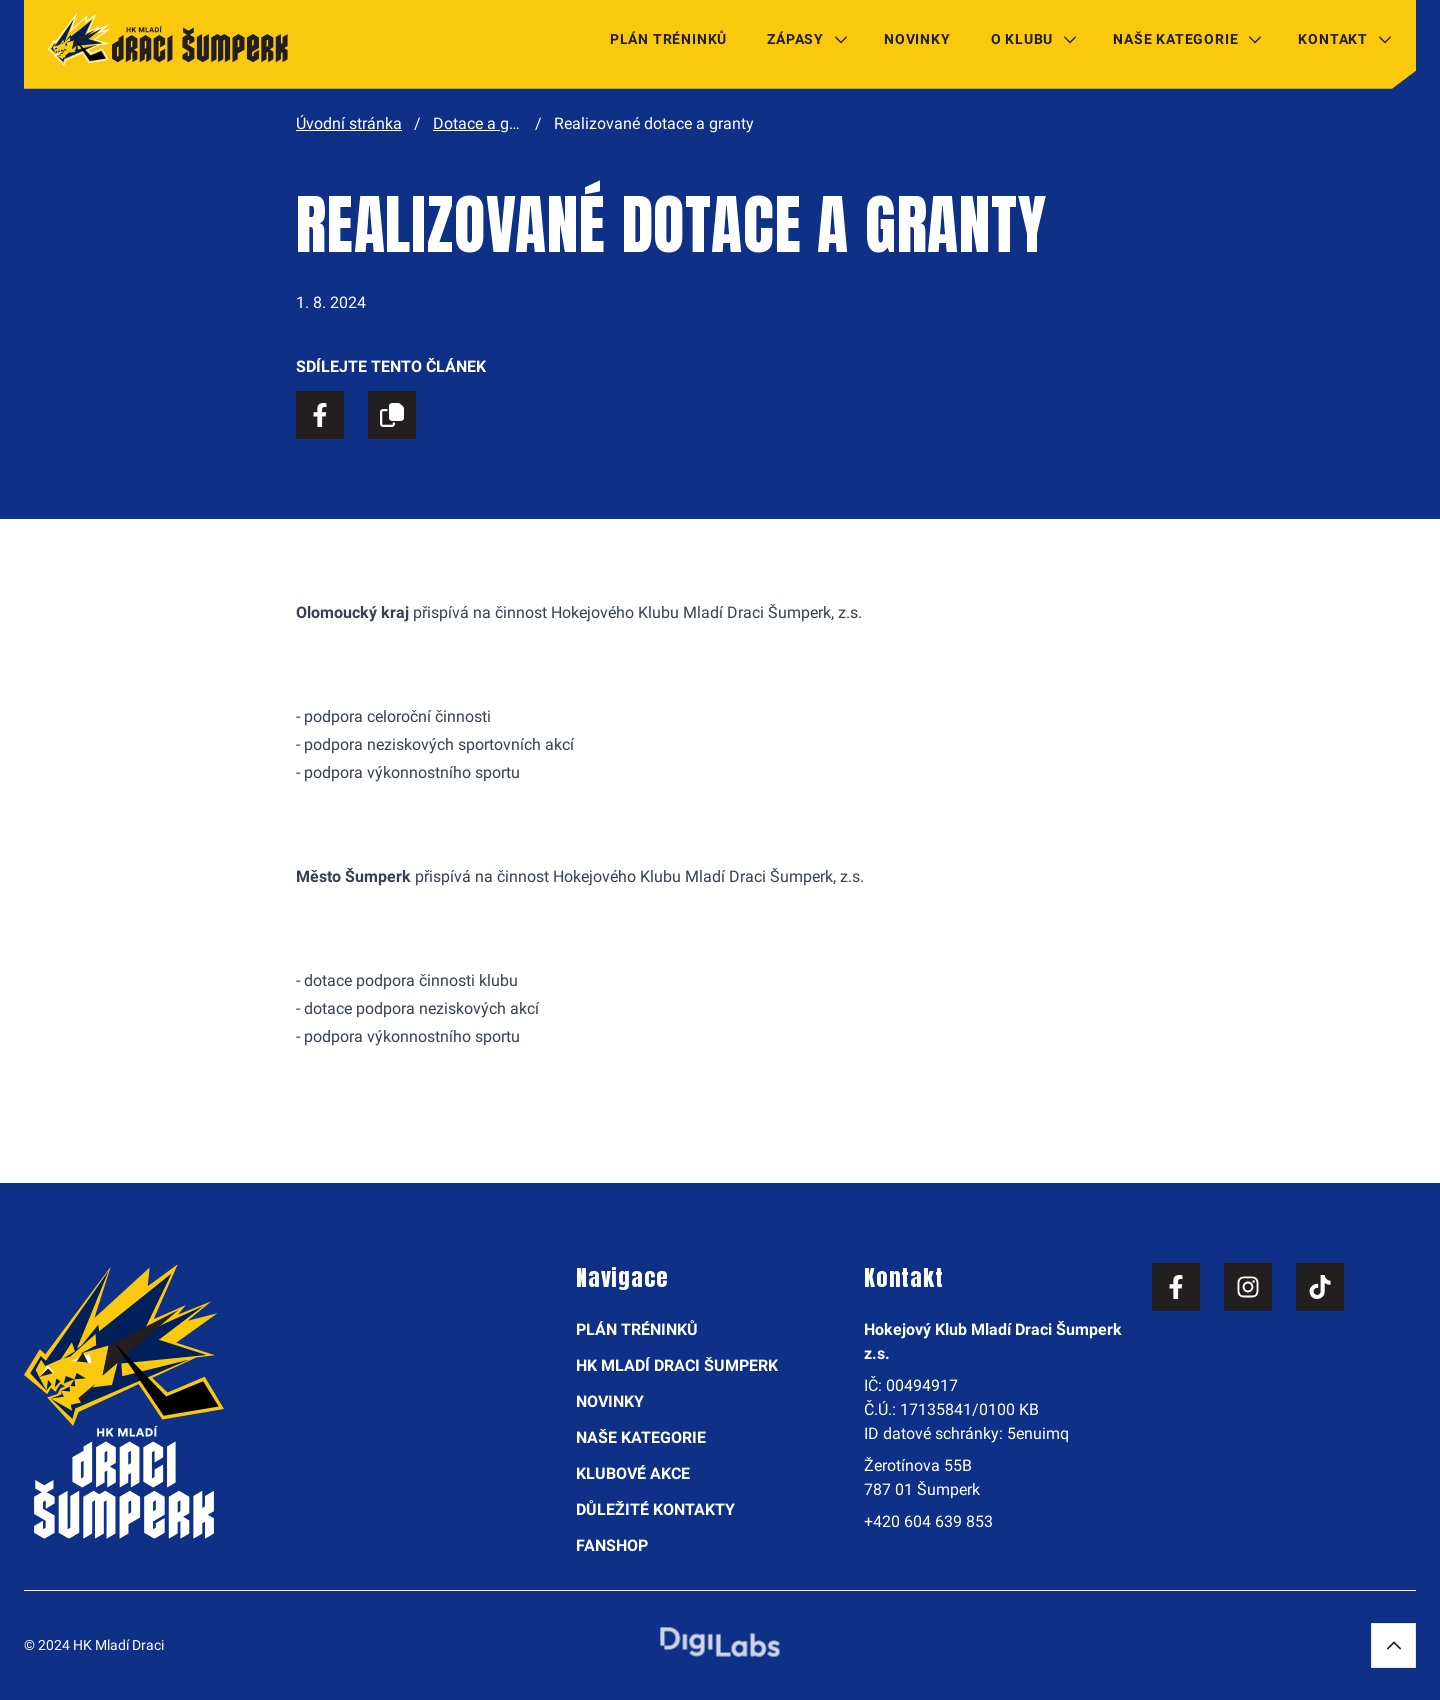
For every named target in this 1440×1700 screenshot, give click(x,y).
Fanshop (612, 1545)
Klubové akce (633, 1473)
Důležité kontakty (655, 1509)
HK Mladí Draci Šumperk (677, 1365)
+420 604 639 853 (928, 1521)
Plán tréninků (668, 39)
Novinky (917, 39)
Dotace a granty (489, 123)
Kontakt (1333, 39)
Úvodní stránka (349, 123)
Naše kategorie (1175, 39)
